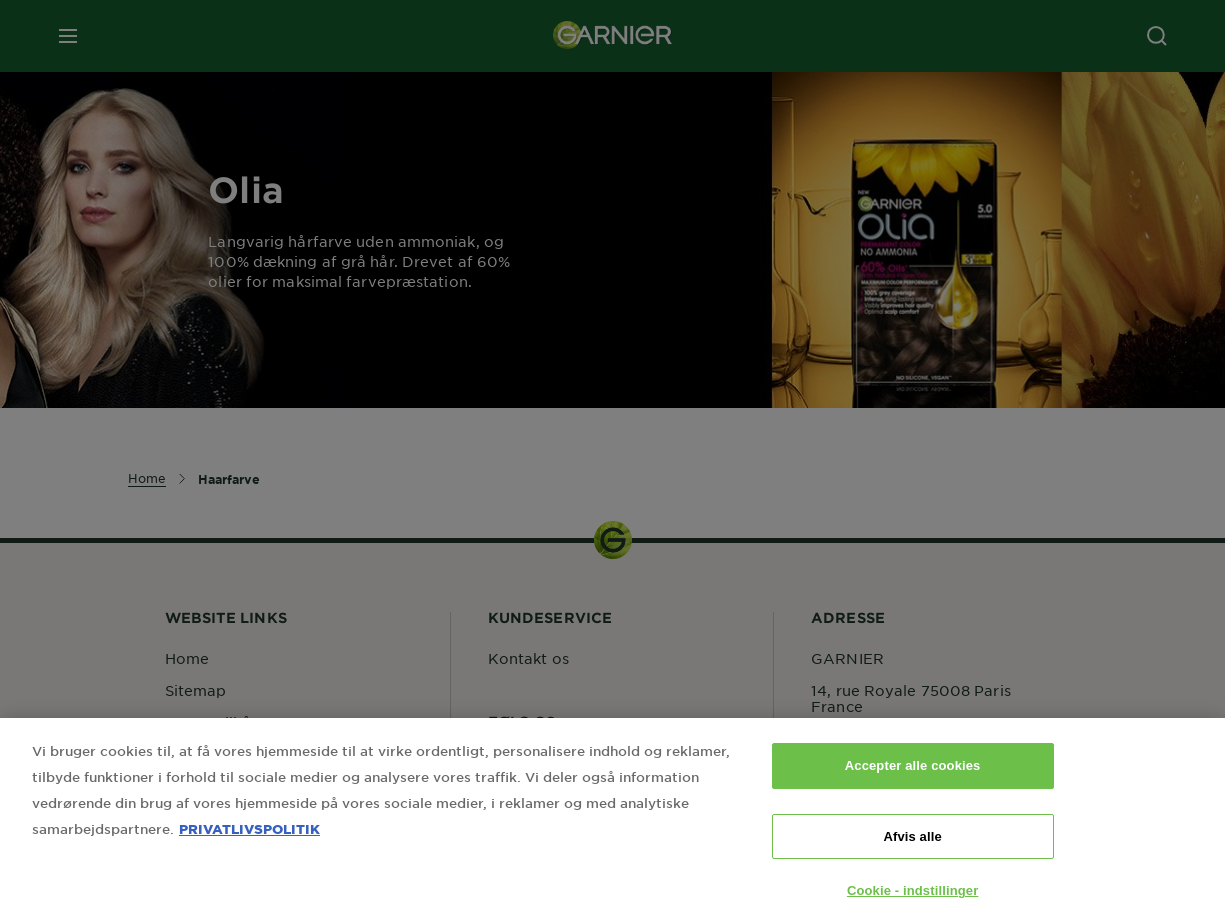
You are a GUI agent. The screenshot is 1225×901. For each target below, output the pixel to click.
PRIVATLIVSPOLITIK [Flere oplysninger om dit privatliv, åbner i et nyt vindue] (249, 843)
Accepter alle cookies (913, 780)
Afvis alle (912, 850)
